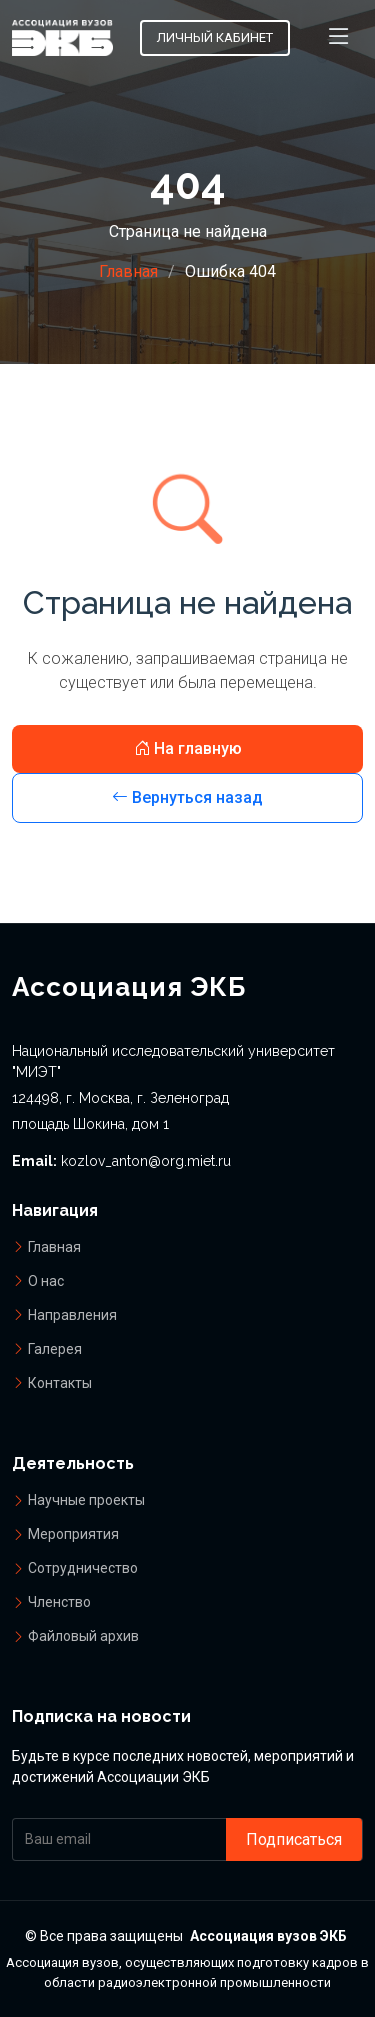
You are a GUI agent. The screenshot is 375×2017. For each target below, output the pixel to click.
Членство (59, 1602)
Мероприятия (73, 1534)
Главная (128, 271)
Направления (72, 1315)
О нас (46, 1281)
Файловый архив (83, 1636)
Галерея (55, 1349)
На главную (188, 748)
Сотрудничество (83, 1568)
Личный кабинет (215, 37)
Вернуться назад (187, 797)
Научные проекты (86, 1500)
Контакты (60, 1383)
